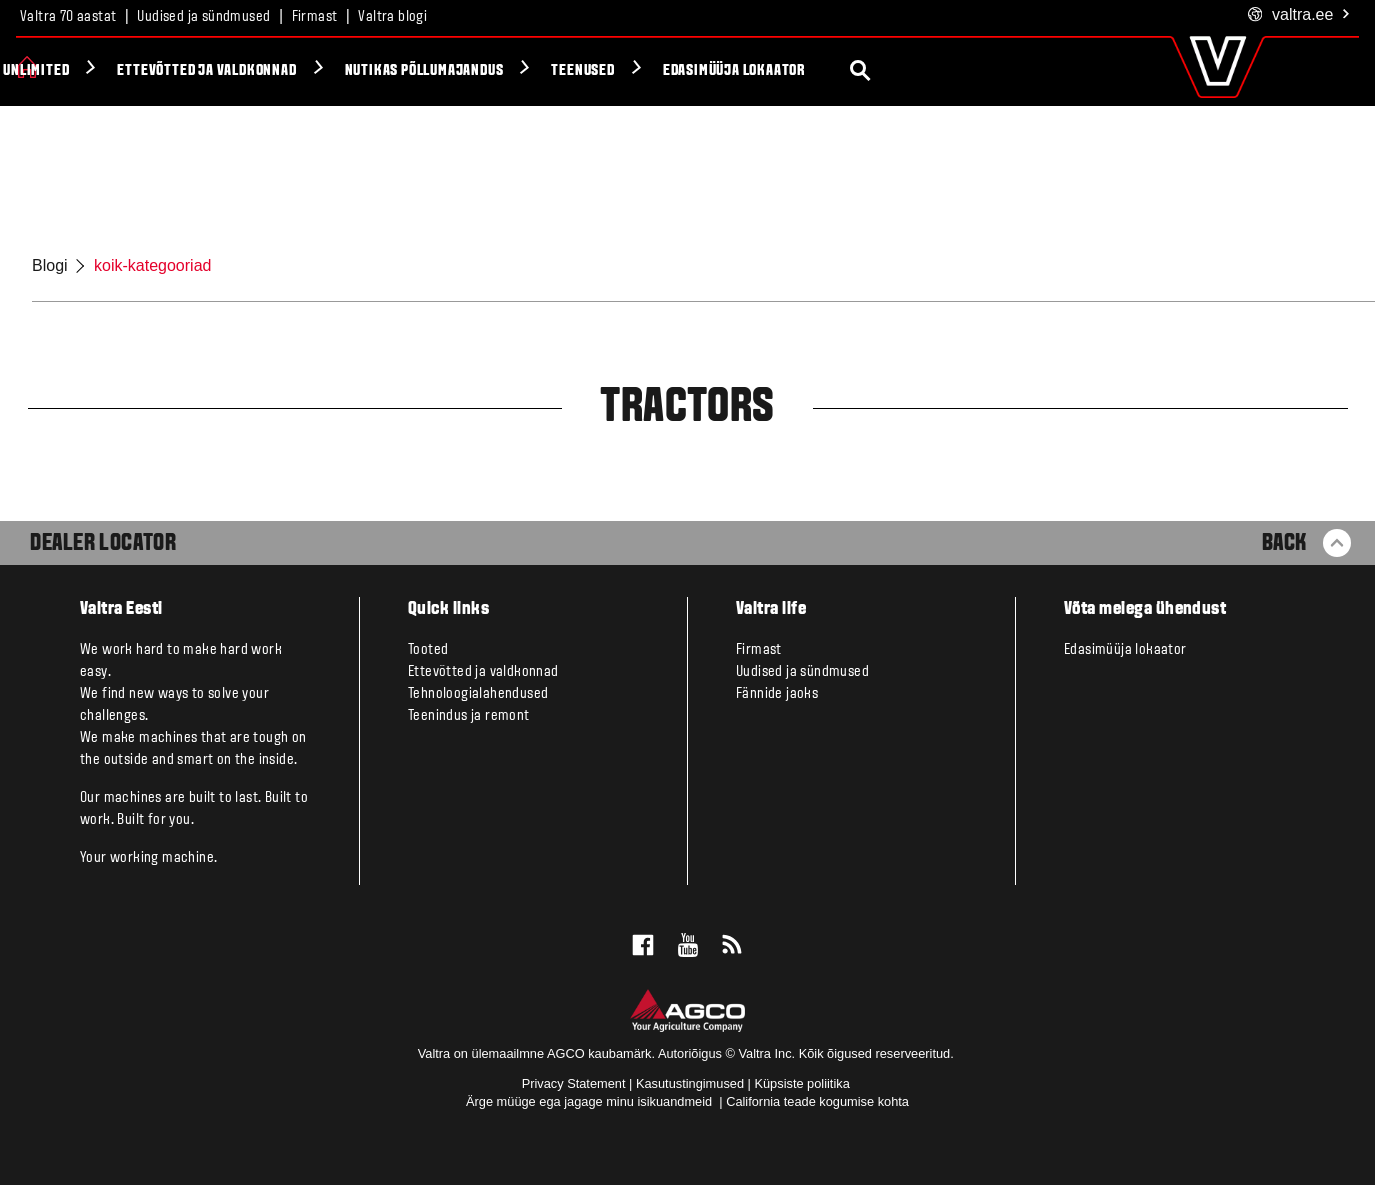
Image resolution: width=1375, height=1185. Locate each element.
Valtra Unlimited (208, 71)
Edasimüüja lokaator (929, 71)
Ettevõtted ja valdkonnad (402, 71)
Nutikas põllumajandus (619, 71)
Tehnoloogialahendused (478, 694)
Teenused (778, 71)
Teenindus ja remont (469, 716)
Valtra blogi (392, 17)
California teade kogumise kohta (817, 1101)
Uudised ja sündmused (203, 17)
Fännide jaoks (777, 694)
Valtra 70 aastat (68, 17)
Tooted (79, 71)
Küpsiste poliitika (801, 1083)
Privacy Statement (574, 1083)
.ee (1299, 15)
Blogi (50, 265)
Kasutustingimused (690, 1083)
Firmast (315, 17)
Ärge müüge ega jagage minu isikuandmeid (591, 1101)
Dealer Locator (103, 544)
